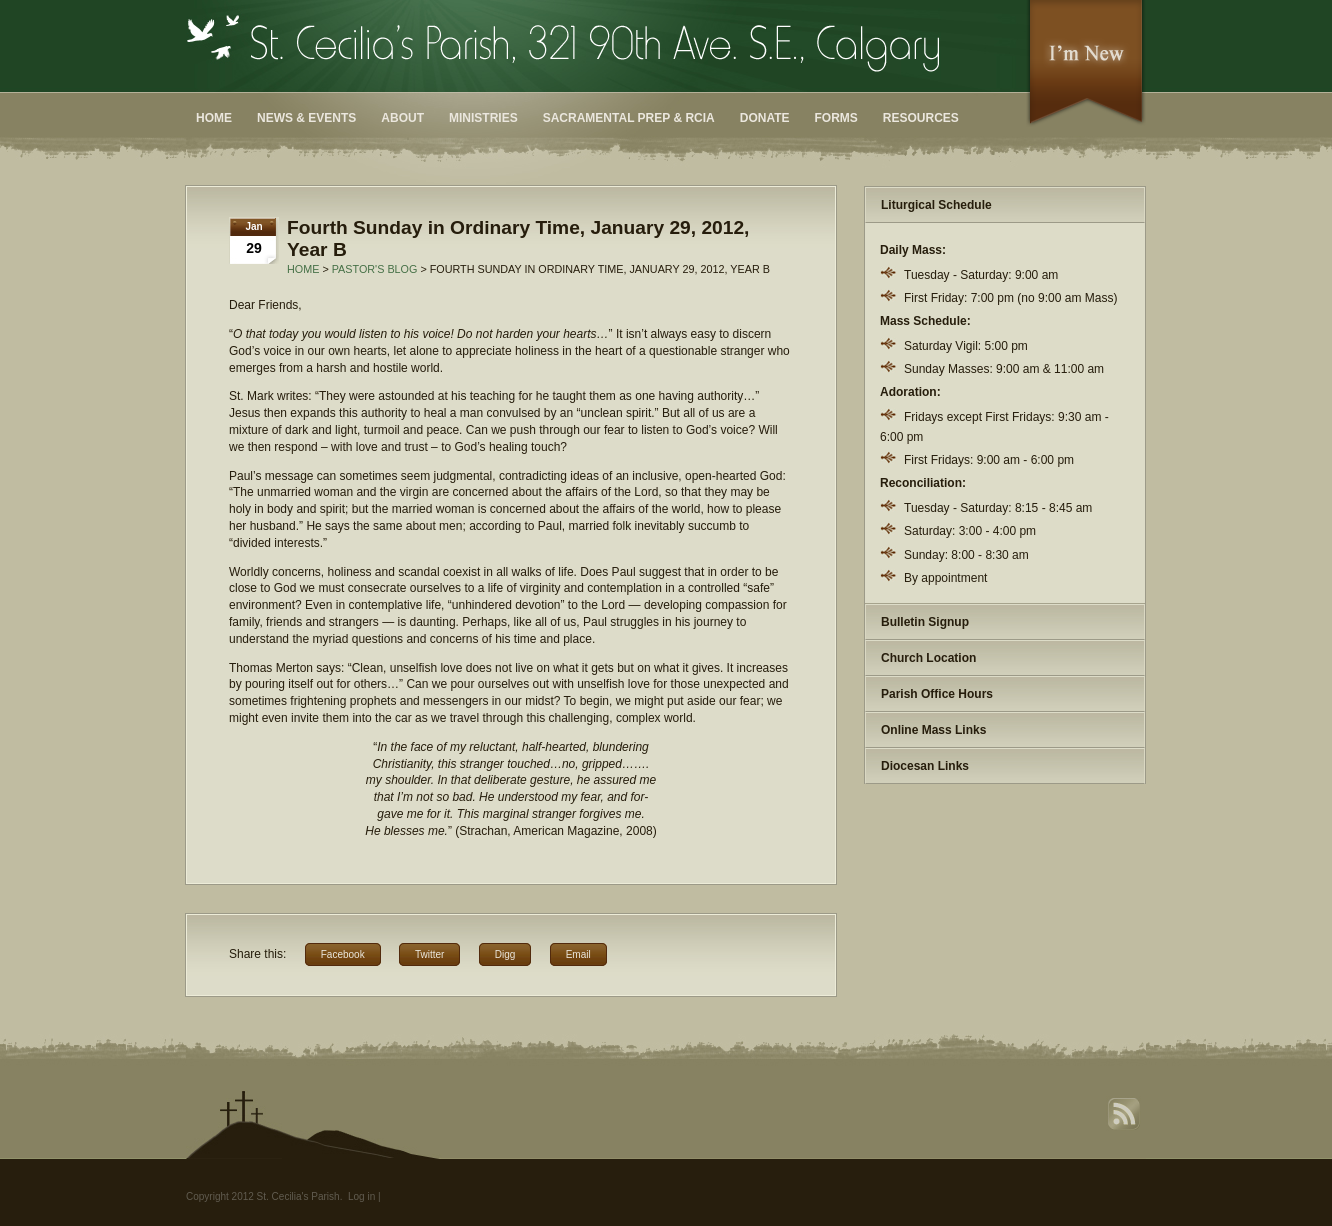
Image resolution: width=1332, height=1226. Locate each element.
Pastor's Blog (375, 269)
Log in (361, 1196)
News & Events (306, 118)
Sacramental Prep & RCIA (629, 118)
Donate (765, 118)
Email (578, 954)
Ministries (483, 118)
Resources (921, 118)
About (402, 118)
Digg (505, 954)
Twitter (429, 954)
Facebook (343, 954)
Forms (836, 118)
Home (214, 118)
